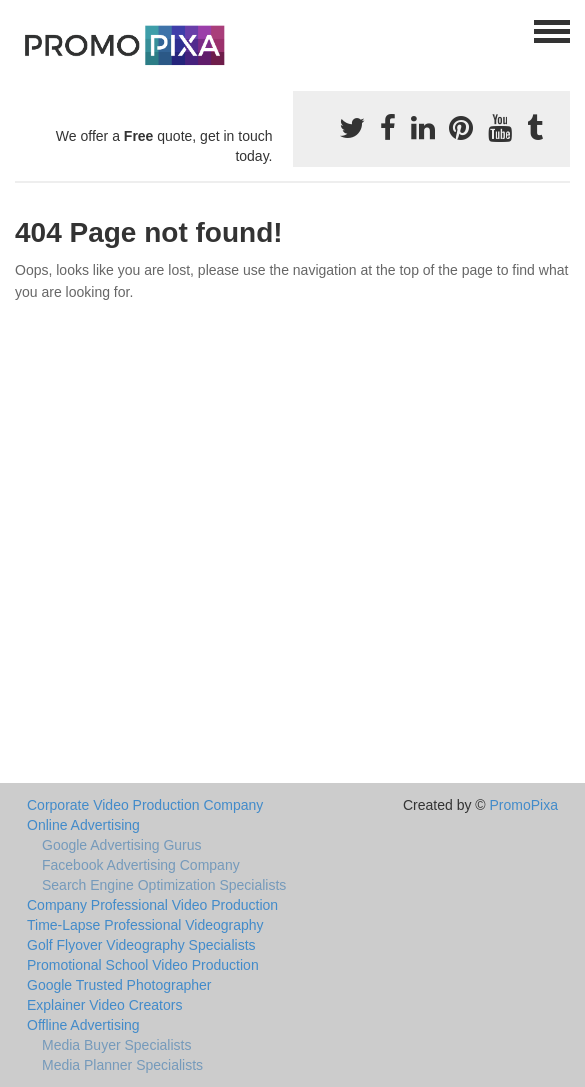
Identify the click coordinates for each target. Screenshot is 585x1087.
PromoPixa (524, 805)
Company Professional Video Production (152, 905)
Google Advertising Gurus (122, 845)
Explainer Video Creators (104, 1005)
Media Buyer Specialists (116, 1045)
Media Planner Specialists (122, 1065)
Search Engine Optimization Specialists (164, 885)
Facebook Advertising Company (141, 865)
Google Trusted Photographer (119, 985)
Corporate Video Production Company (145, 805)
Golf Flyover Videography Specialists (141, 945)
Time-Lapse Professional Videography (145, 925)
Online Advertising (83, 825)
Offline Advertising (83, 1025)
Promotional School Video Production (143, 965)
